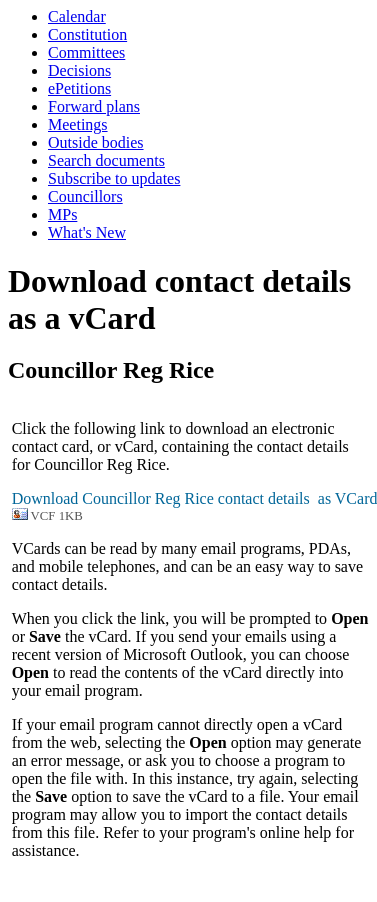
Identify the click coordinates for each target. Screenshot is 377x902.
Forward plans (94, 106)
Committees (86, 52)
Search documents (106, 160)
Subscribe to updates (114, 178)
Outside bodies (96, 142)
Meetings (78, 124)
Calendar (77, 16)
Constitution (87, 34)
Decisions (79, 70)
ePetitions (79, 88)
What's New (87, 232)
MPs (62, 214)
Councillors (85, 196)
